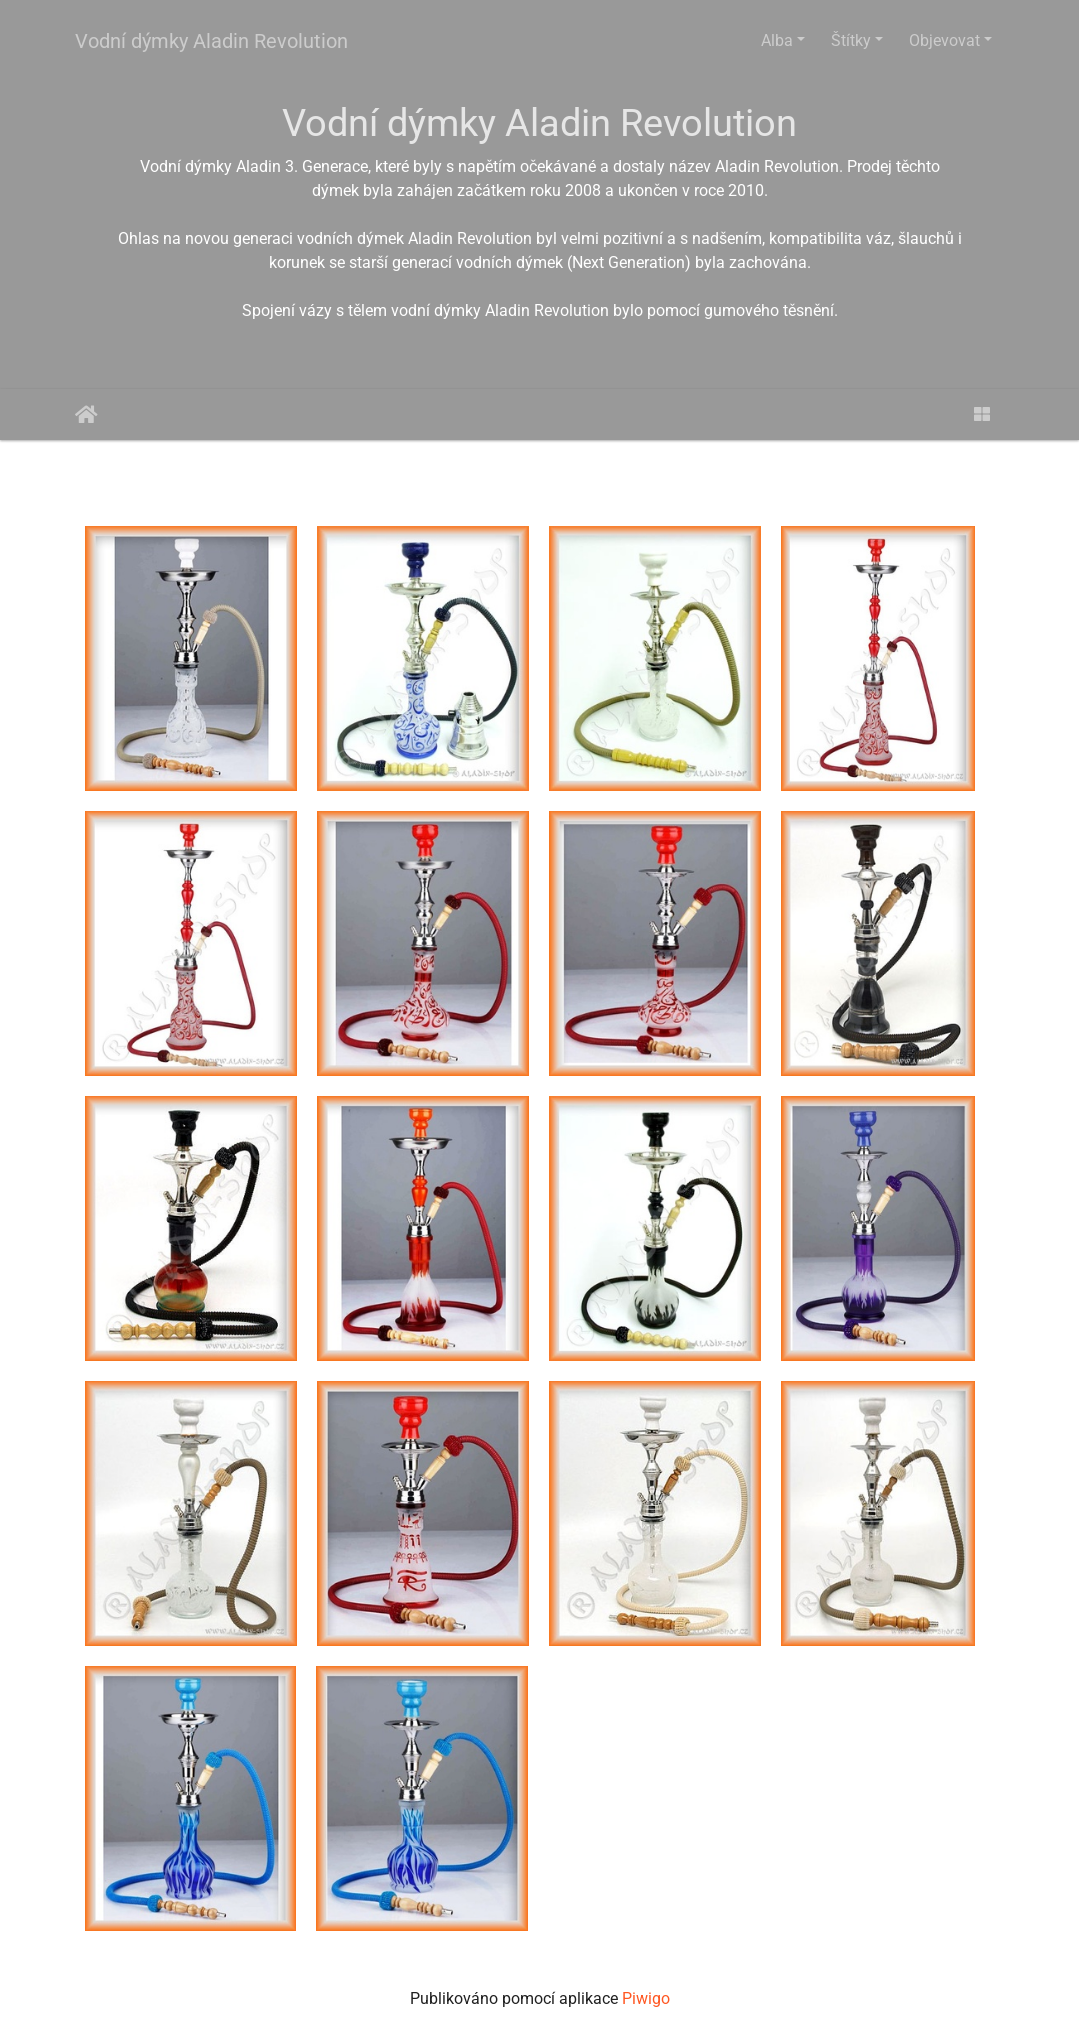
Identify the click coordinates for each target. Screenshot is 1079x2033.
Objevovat (944, 40)
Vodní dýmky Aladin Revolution (211, 41)
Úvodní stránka (86, 415)
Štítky (851, 40)
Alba (777, 40)
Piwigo (646, 1998)
